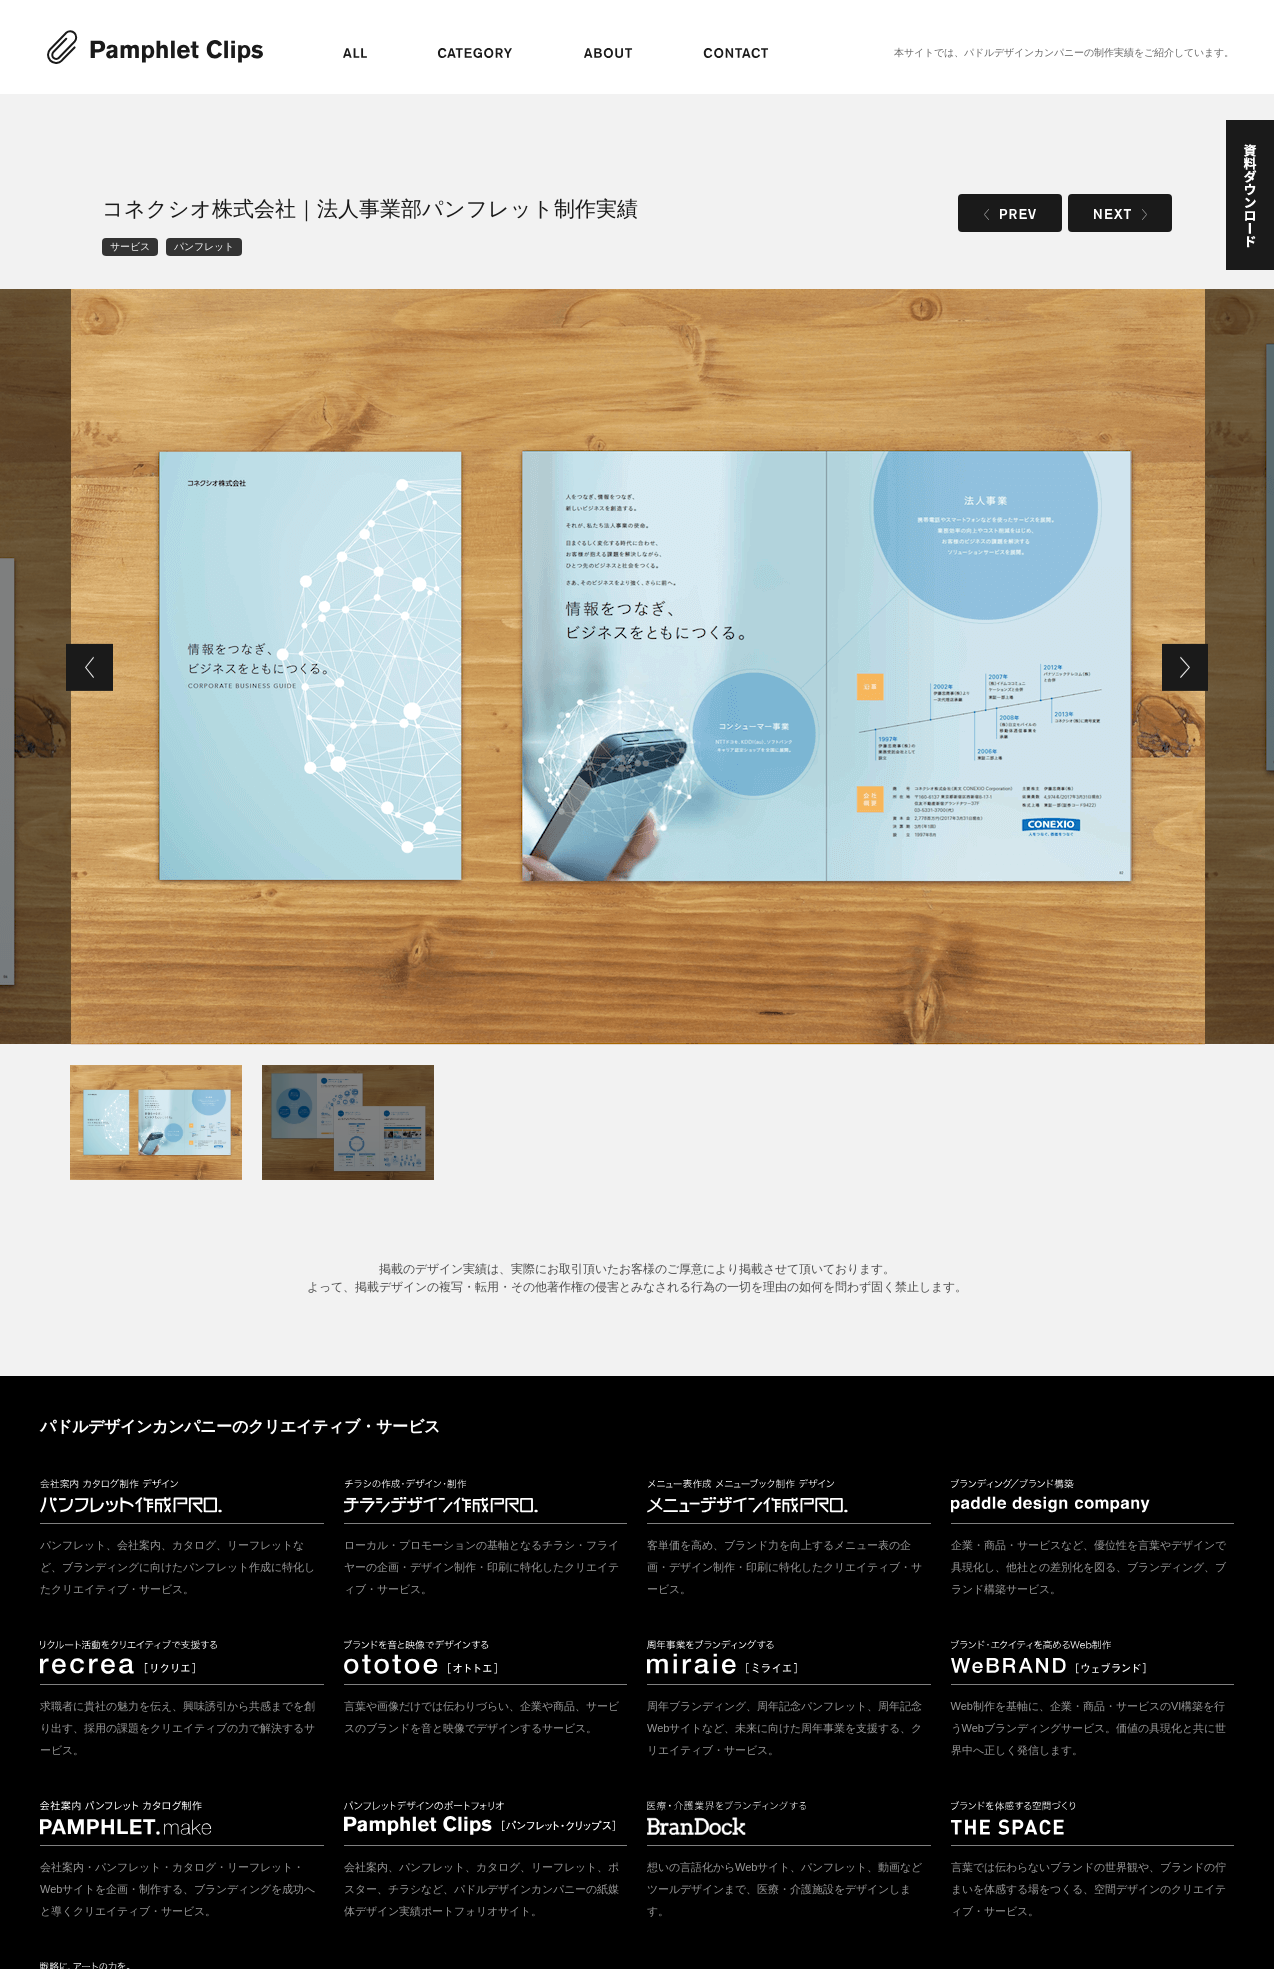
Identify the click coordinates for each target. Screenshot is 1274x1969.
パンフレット (204, 246)
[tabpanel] (638, 667)
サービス (130, 246)
